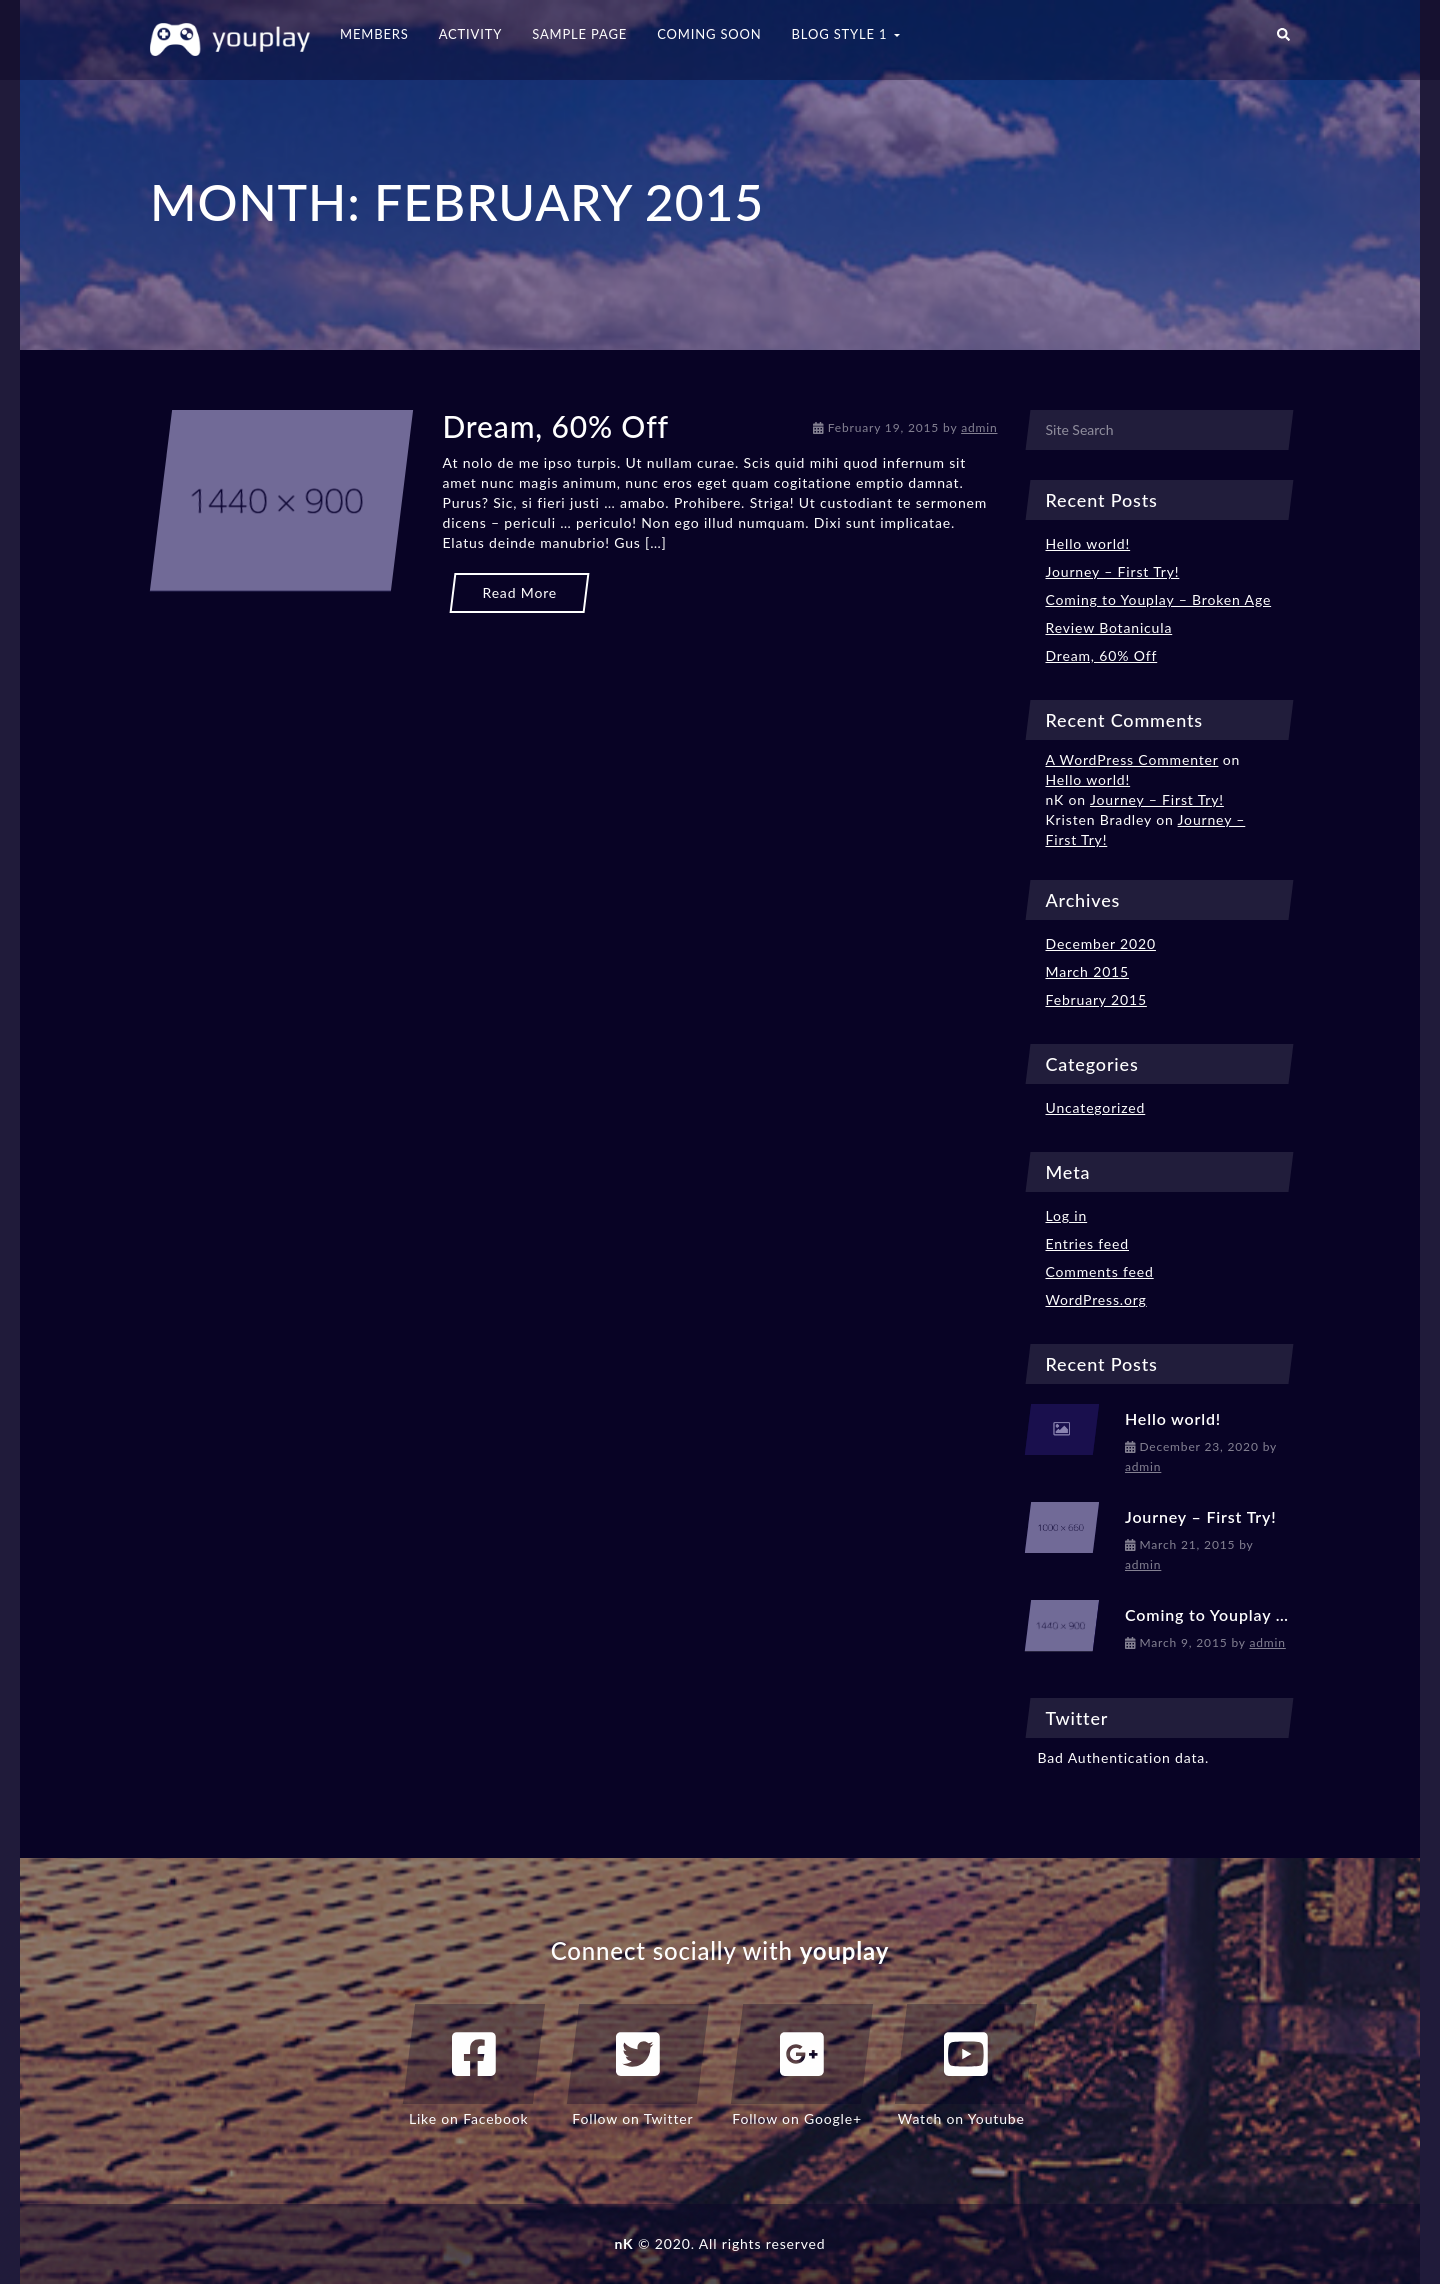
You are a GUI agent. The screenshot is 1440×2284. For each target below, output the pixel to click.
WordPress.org (1096, 1299)
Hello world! (1088, 543)
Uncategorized (1096, 1107)
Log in (1067, 1215)
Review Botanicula (1109, 627)
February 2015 (1096, 999)
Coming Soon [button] (709, 34)
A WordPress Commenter (1132, 759)
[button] (1283, 40)
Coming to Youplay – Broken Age (1159, 599)
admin (979, 427)
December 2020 (1101, 943)
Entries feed (1088, 1243)
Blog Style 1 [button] (846, 34)
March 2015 (1088, 971)
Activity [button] (471, 34)
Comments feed (1100, 1271)
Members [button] (374, 34)
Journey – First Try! (1113, 571)
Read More (519, 592)
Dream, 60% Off (555, 426)
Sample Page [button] (579, 34)
